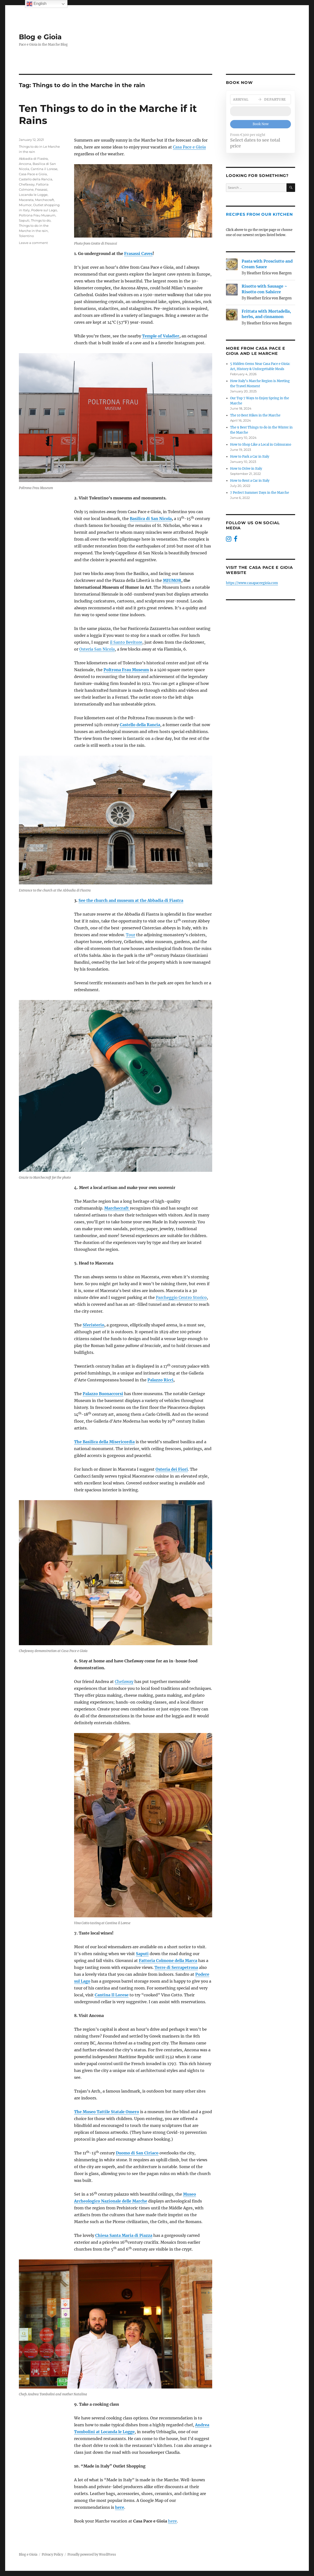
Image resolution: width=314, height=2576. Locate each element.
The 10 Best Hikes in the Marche (255, 415)
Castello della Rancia (35, 179)
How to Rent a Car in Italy (249, 481)
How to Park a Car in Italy (249, 456)
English (36, 4)
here (172, 2521)
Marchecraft (44, 200)
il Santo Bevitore (126, 642)
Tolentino (26, 236)
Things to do (41, 220)
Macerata (26, 200)
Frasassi (41, 189)
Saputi (24, 220)
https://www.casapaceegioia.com (252, 583)
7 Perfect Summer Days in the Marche (259, 493)
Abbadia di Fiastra (33, 158)
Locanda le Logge (33, 195)
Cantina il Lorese (44, 169)
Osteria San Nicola (97, 649)
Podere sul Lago (44, 210)
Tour (130, 934)
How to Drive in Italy (246, 469)
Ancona (25, 164)
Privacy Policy (52, 2554)
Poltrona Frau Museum (37, 215)
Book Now (261, 124)
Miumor (25, 205)
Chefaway (124, 1681)
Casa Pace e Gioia (189, 147)
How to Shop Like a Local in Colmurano (261, 444)
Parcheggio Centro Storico (181, 1297)
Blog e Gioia (40, 37)
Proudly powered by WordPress (91, 2554)
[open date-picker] (260, 99)
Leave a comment (33, 243)
